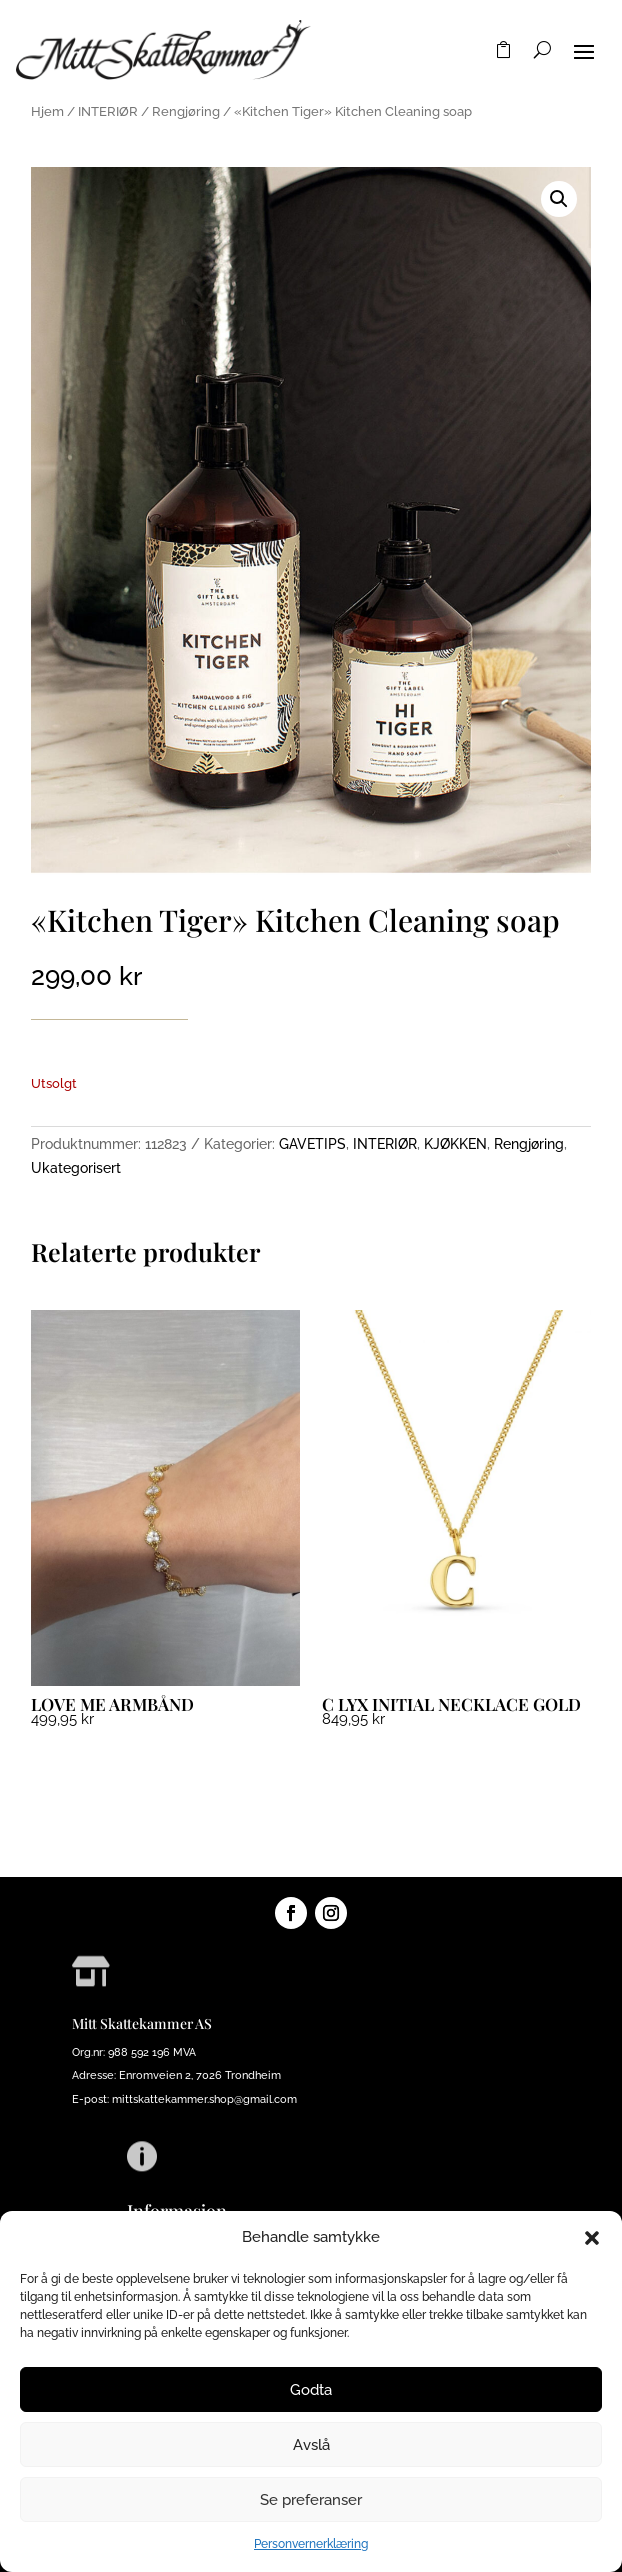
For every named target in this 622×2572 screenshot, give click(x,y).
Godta (311, 2390)
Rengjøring (186, 111)
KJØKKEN (455, 1144)
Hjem (47, 111)
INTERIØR (108, 111)
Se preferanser (311, 2500)
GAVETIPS (312, 1144)
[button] (592, 2238)
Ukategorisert (76, 1168)
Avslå (311, 2445)
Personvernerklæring (311, 2544)
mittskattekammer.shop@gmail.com (204, 2099)
